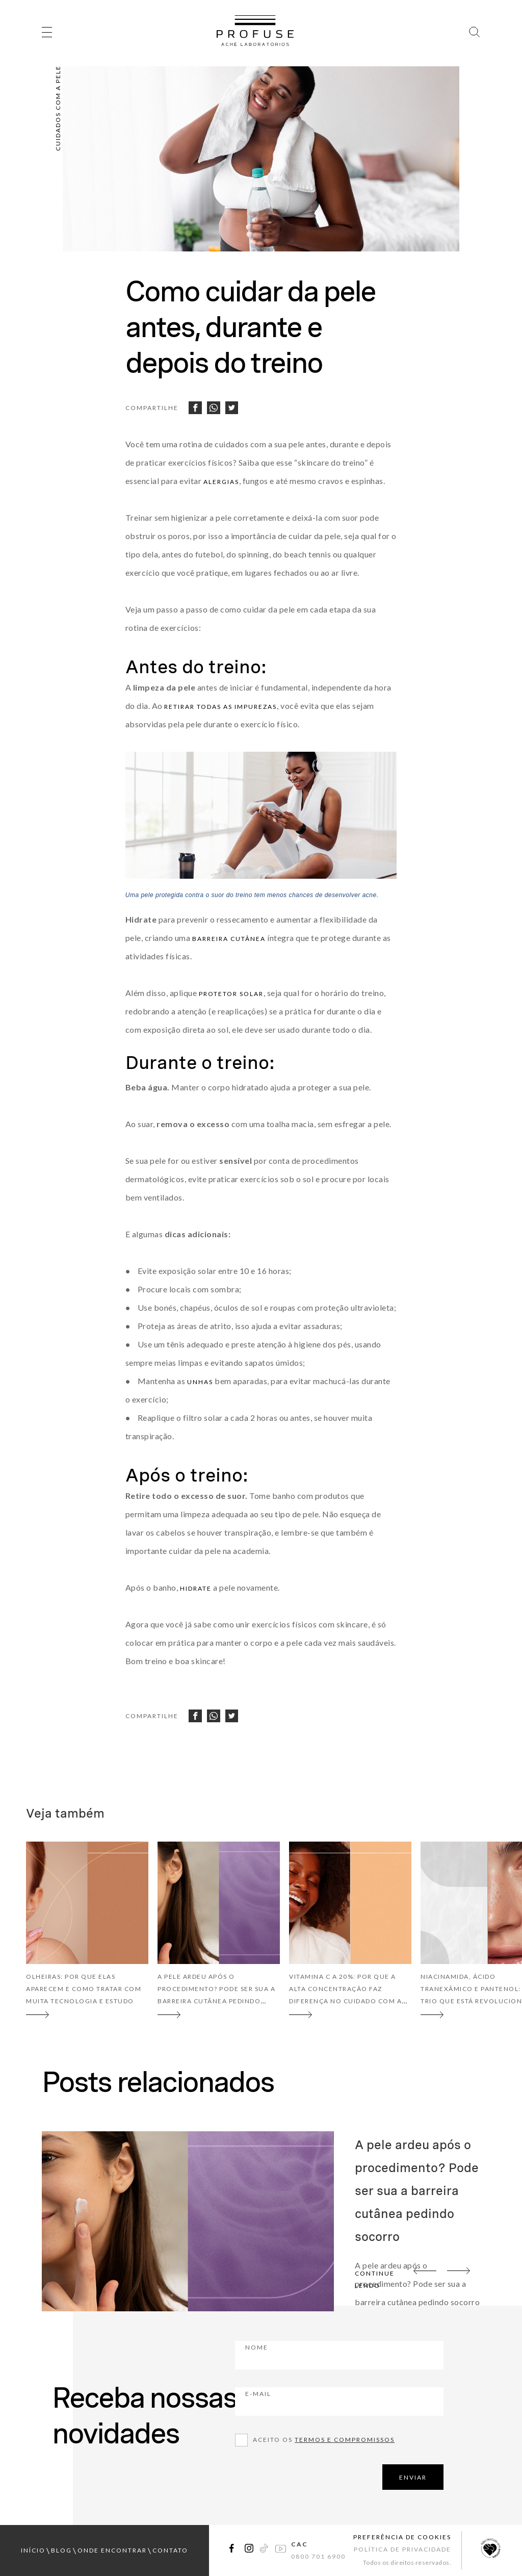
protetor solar (231, 994)
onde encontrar (112, 2550)
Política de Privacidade (402, 2549)
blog (61, 2550)
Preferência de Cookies (402, 2537)
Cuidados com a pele (58, 108)
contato (170, 2550)
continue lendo (375, 2279)
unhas (200, 1382)
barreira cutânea (229, 938)
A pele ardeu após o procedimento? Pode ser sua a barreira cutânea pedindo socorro (417, 2190)
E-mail (314, 2400)
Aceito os (324, 2439)
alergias (221, 482)
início (33, 2550)
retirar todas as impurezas (220, 706)
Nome (313, 2354)
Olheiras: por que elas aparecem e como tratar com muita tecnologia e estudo (83, 1989)
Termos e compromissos (345, 2439)
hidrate (196, 1588)
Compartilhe (151, 408)
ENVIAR (413, 2477)
